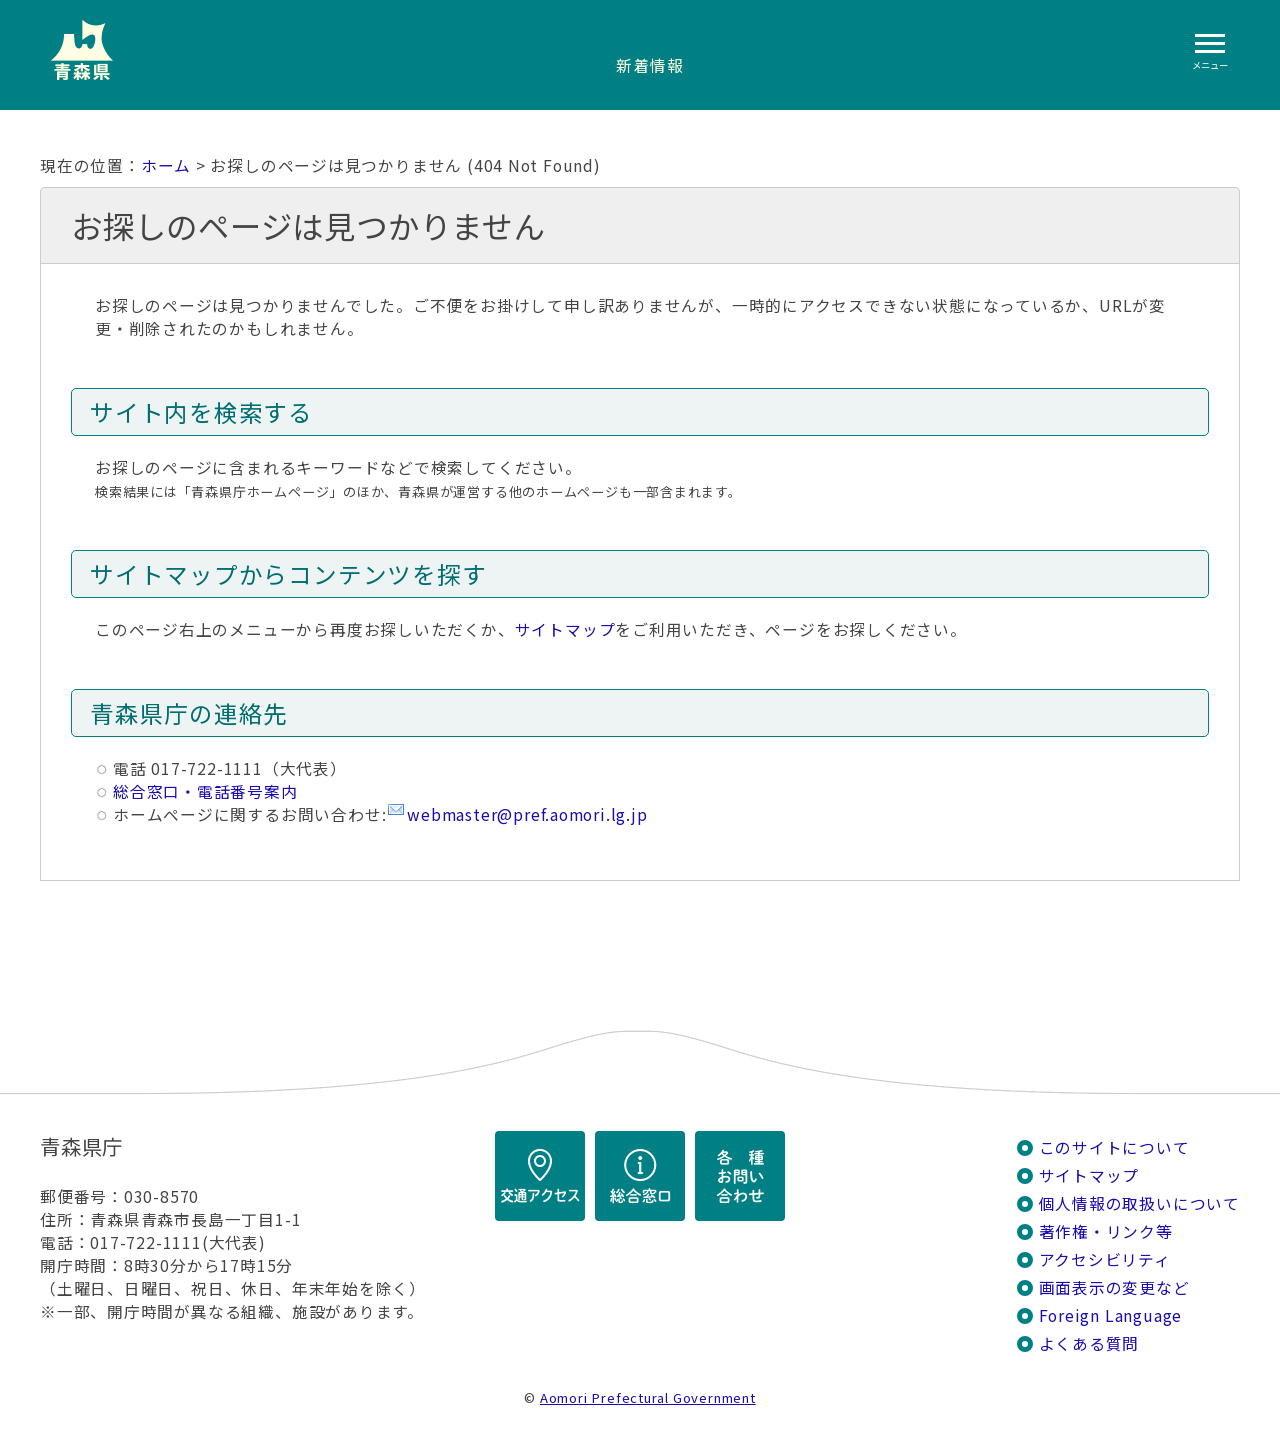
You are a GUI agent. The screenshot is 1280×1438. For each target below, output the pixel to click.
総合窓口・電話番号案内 (205, 791)
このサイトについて (1114, 1147)
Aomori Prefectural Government (648, 1397)
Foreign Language (1111, 1315)
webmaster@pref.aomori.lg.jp (527, 814)
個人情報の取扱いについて (1139, 1203)
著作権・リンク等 (1106, 1231)
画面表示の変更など (1114, 1287)
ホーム (166, 165)
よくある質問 (1089, 1343)
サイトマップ (565, 629)
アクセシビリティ (1105, 1259)
